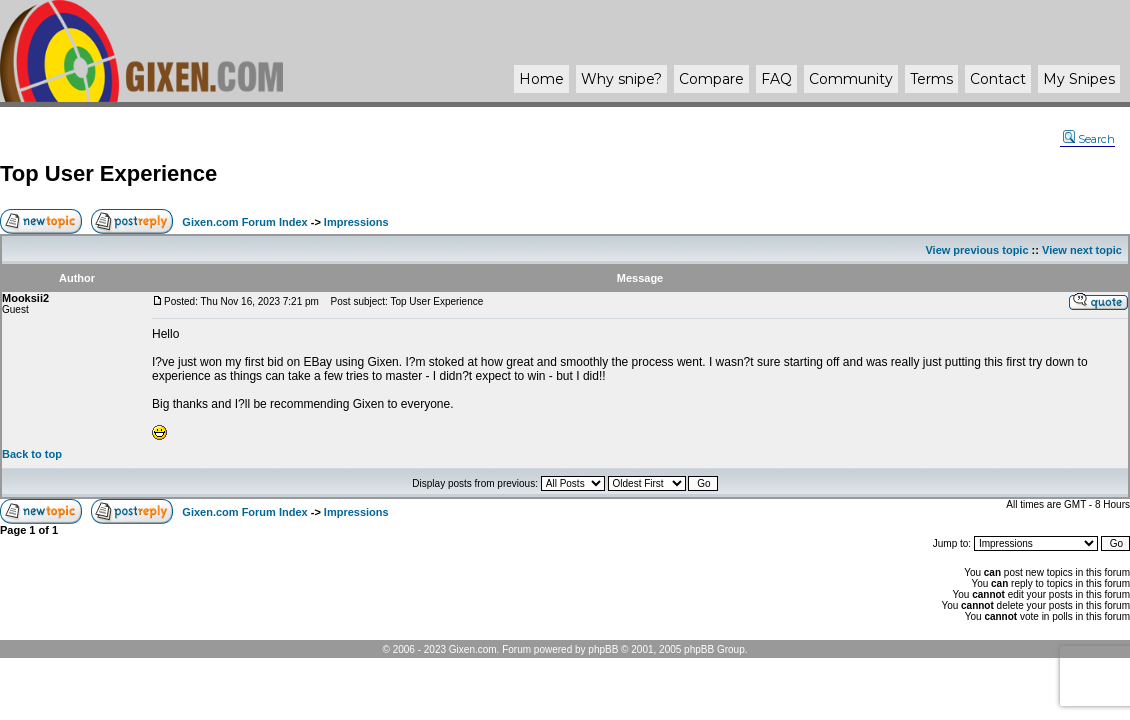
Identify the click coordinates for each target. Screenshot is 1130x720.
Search (1089, 139)
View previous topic (976, 250)
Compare (711, 79)
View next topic (1082, 250)
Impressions (356, 222)
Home (541, 79)
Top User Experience (108, 173)
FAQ (776, 79)
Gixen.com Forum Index (244, 222)
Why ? (621, 79)
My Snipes (1079, 79)
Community (851, 79)
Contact (998, 79)
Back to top (32, 454)
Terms (931, 79)
